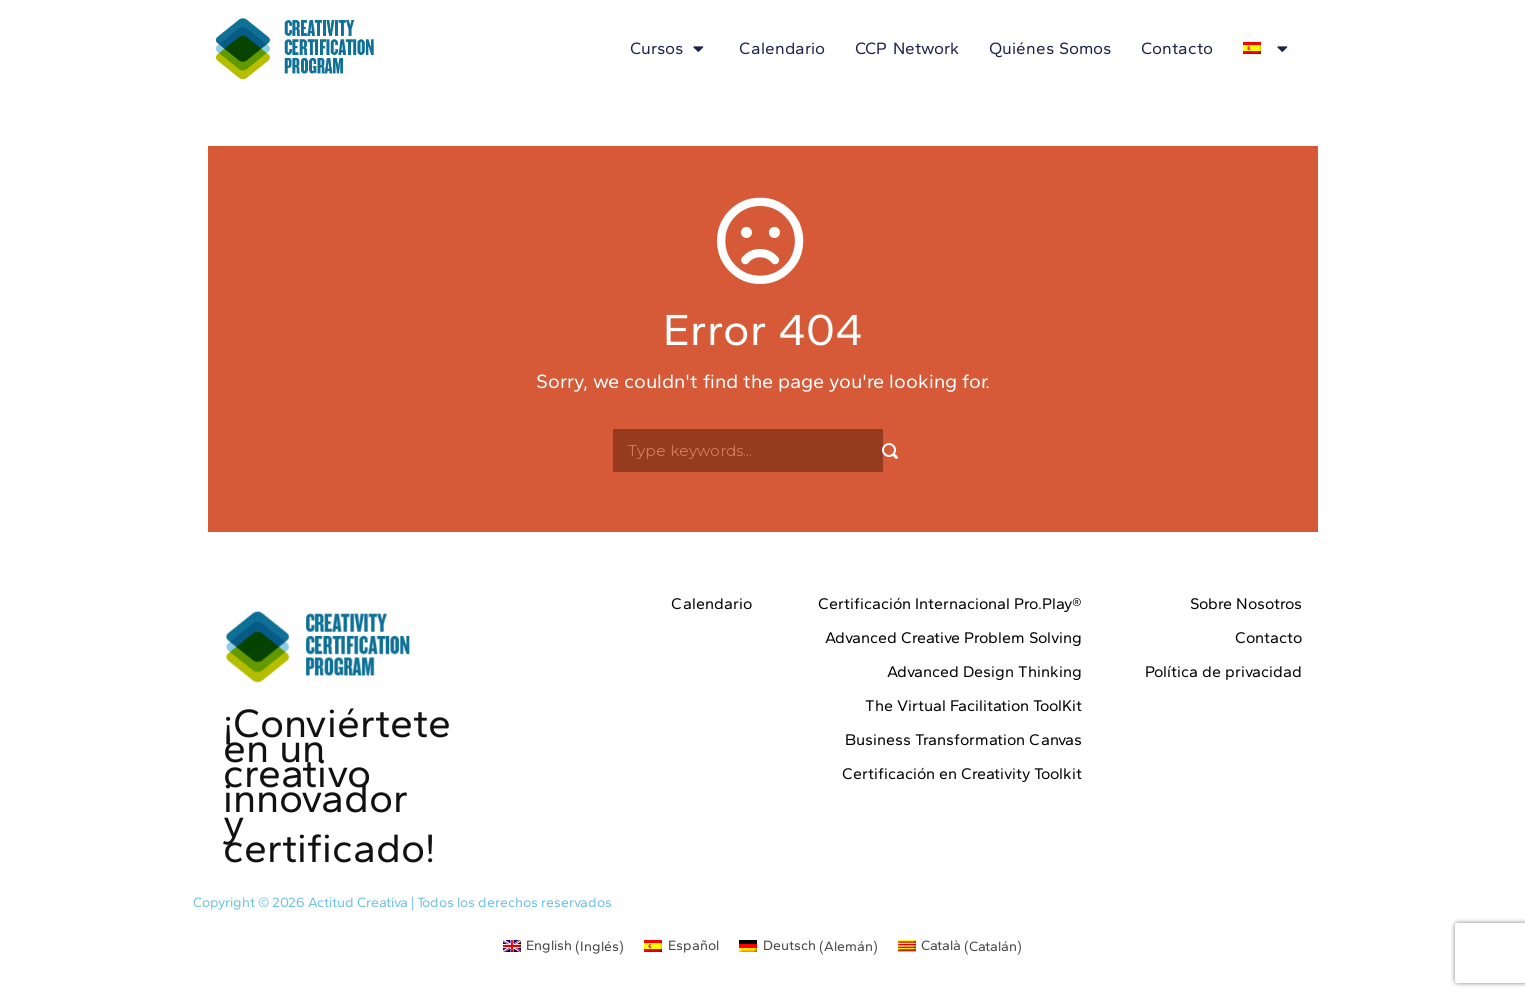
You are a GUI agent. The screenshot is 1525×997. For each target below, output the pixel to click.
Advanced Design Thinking (984, 671)
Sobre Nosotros (1246, 603)
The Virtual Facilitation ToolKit (973, 705)
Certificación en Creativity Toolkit (962, 773)
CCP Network (907, 48)
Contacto (1177, 48)
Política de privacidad (1223, 671)
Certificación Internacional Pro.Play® (950, 603)
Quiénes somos (1050, 48)
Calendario (782, 48)
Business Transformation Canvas (963, 739)
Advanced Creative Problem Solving (953, 637)
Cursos (669, 48)
